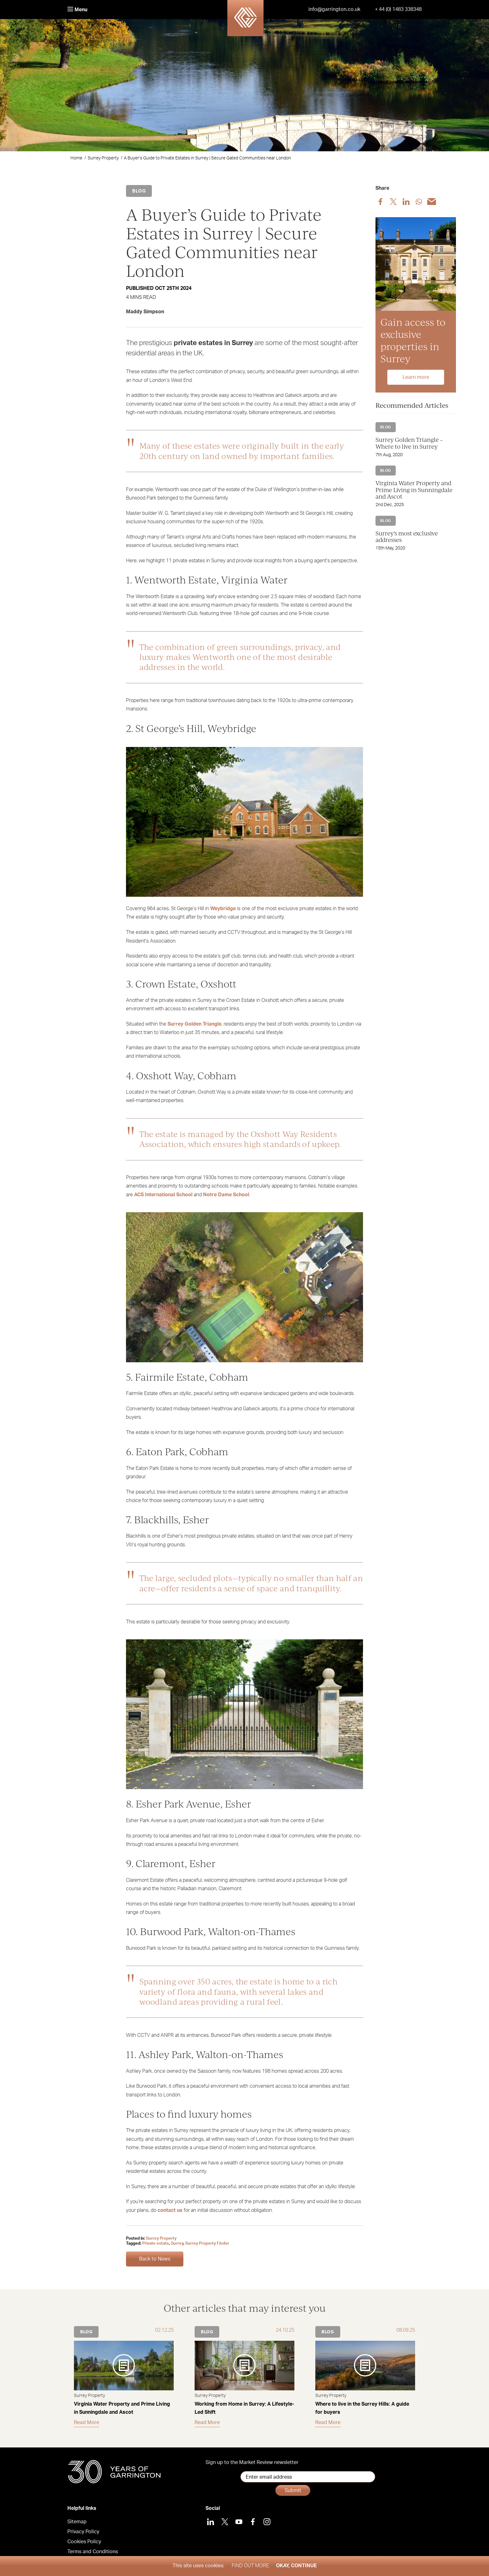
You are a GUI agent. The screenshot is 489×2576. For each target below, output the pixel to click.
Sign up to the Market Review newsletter (252, 2462)
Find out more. (251, 2565)
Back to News (154, 2258)
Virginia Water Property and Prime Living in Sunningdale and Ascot (414, 489)
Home (76, 158)
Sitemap (77, 2514)
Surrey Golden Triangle (194, 1024)
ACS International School (163, 1194)
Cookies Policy (84, 2534)
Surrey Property (103, 158)
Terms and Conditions (92, 2544)
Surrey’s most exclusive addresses (406, 536)
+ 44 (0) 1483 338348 (398, 9)
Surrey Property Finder (207, 2244)
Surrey (177, 2244)
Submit (363, 2477)
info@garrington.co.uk (334, 9)
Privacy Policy (83, 2524)
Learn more (416, 377)
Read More (86, 2422)
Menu (77, 9)
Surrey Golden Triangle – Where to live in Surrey (409, 443)
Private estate (155, 2244)
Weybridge (223, 908)
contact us (169, 2210)
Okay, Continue (296, 2565)
